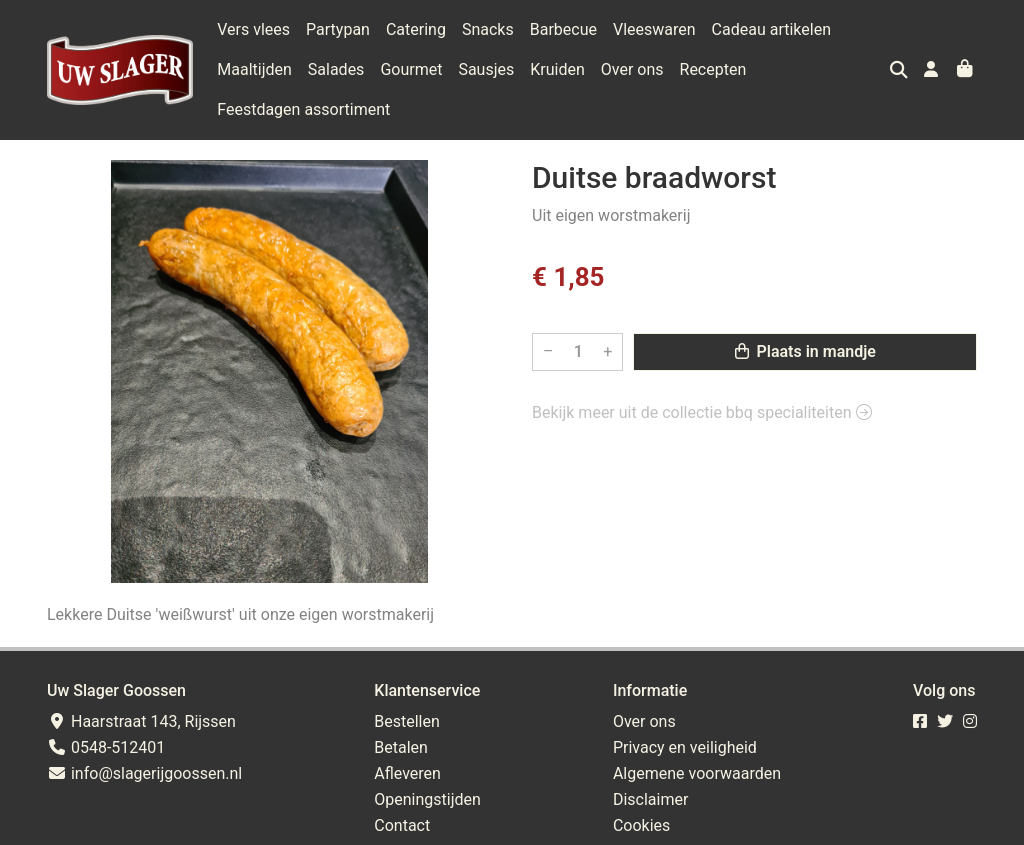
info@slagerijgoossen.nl (144, 773)
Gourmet (411, 69)
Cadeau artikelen (771, 29)
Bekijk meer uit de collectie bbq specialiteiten (702, 412)
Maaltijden (254, 69)
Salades (336, 69)
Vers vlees (253, 29)
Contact (402, 825)
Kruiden (557, 69)
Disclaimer (650, 799)
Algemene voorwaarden (697, 773)
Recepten (713, 69)
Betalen (401, 747)
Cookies (641, 825)
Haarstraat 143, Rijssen (141, 721)
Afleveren (407, 773)
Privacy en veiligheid (685, 747)
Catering (416, 29)
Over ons (632, 69)
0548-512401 (106, 747)
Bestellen (407, 721)
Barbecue (563, 29)
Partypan (338, 29)
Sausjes (486, 69)
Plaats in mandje (805, 351)
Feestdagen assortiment (303, 109)
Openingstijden (427, 799)
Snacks (488, 29)
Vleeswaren (654, 29)
